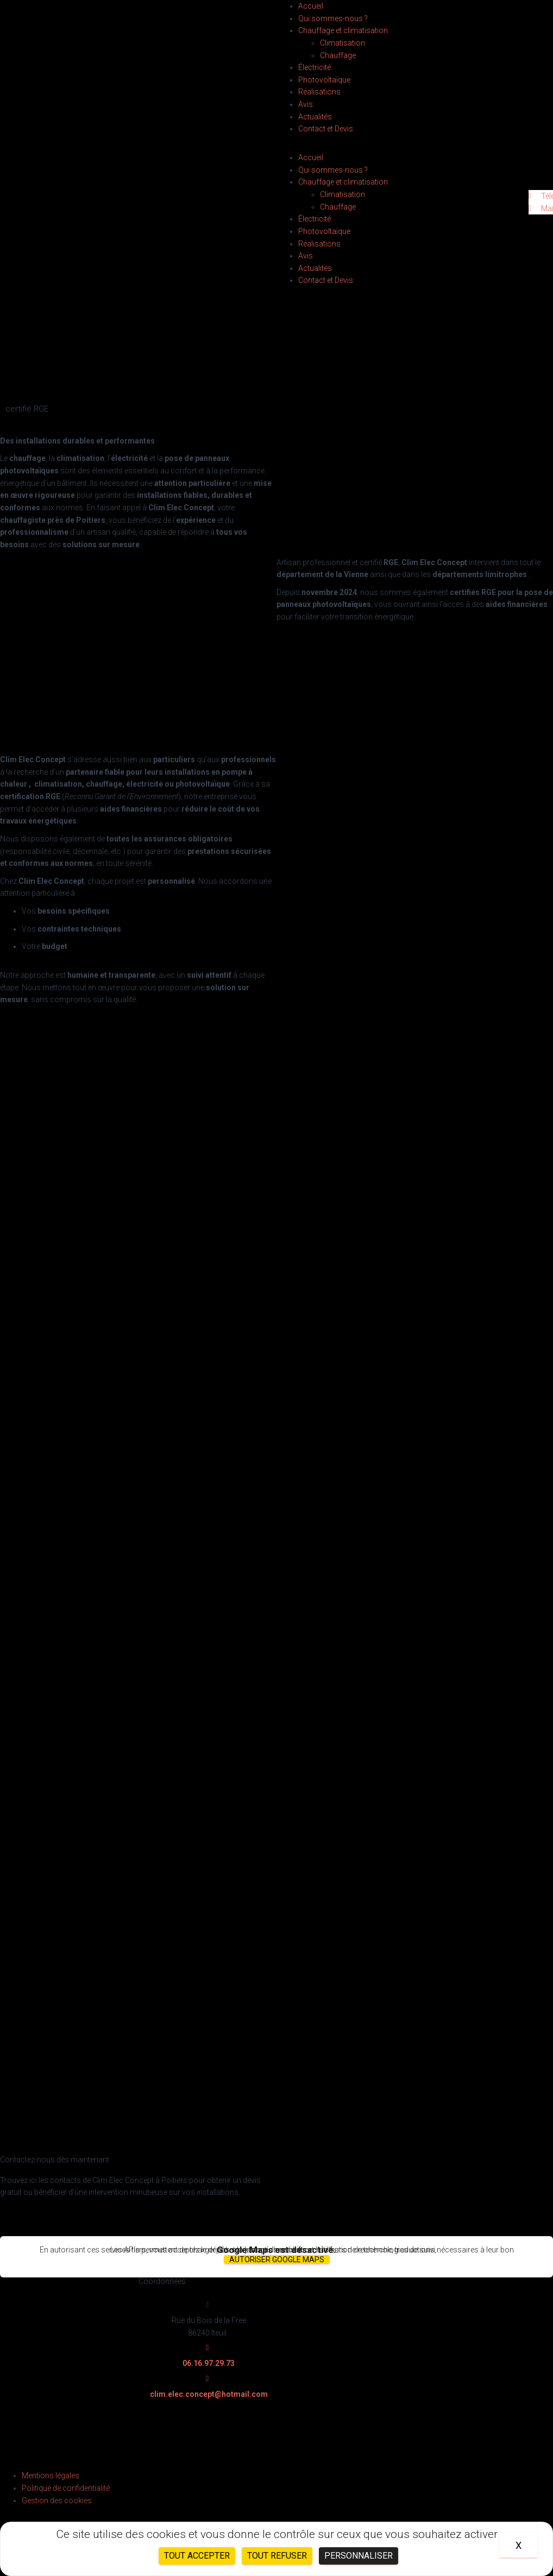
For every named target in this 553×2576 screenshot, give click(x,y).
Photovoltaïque (324, 79)
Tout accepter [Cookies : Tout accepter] (197, 2555)
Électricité (314, 67)
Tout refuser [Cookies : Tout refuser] (277, 2555)
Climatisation (342, 43)
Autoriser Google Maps (276, 2259)
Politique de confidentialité (66, 2488)
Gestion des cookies (57, 2500)
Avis (305, 104)
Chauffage (338, 55)
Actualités (315, 116)
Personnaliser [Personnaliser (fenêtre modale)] (358, 2555)
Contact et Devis (325, 128)
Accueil (310, 6)
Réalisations (319, 91)
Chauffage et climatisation (343, 30)
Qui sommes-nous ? (333, 18)
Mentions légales (50, 2475)
